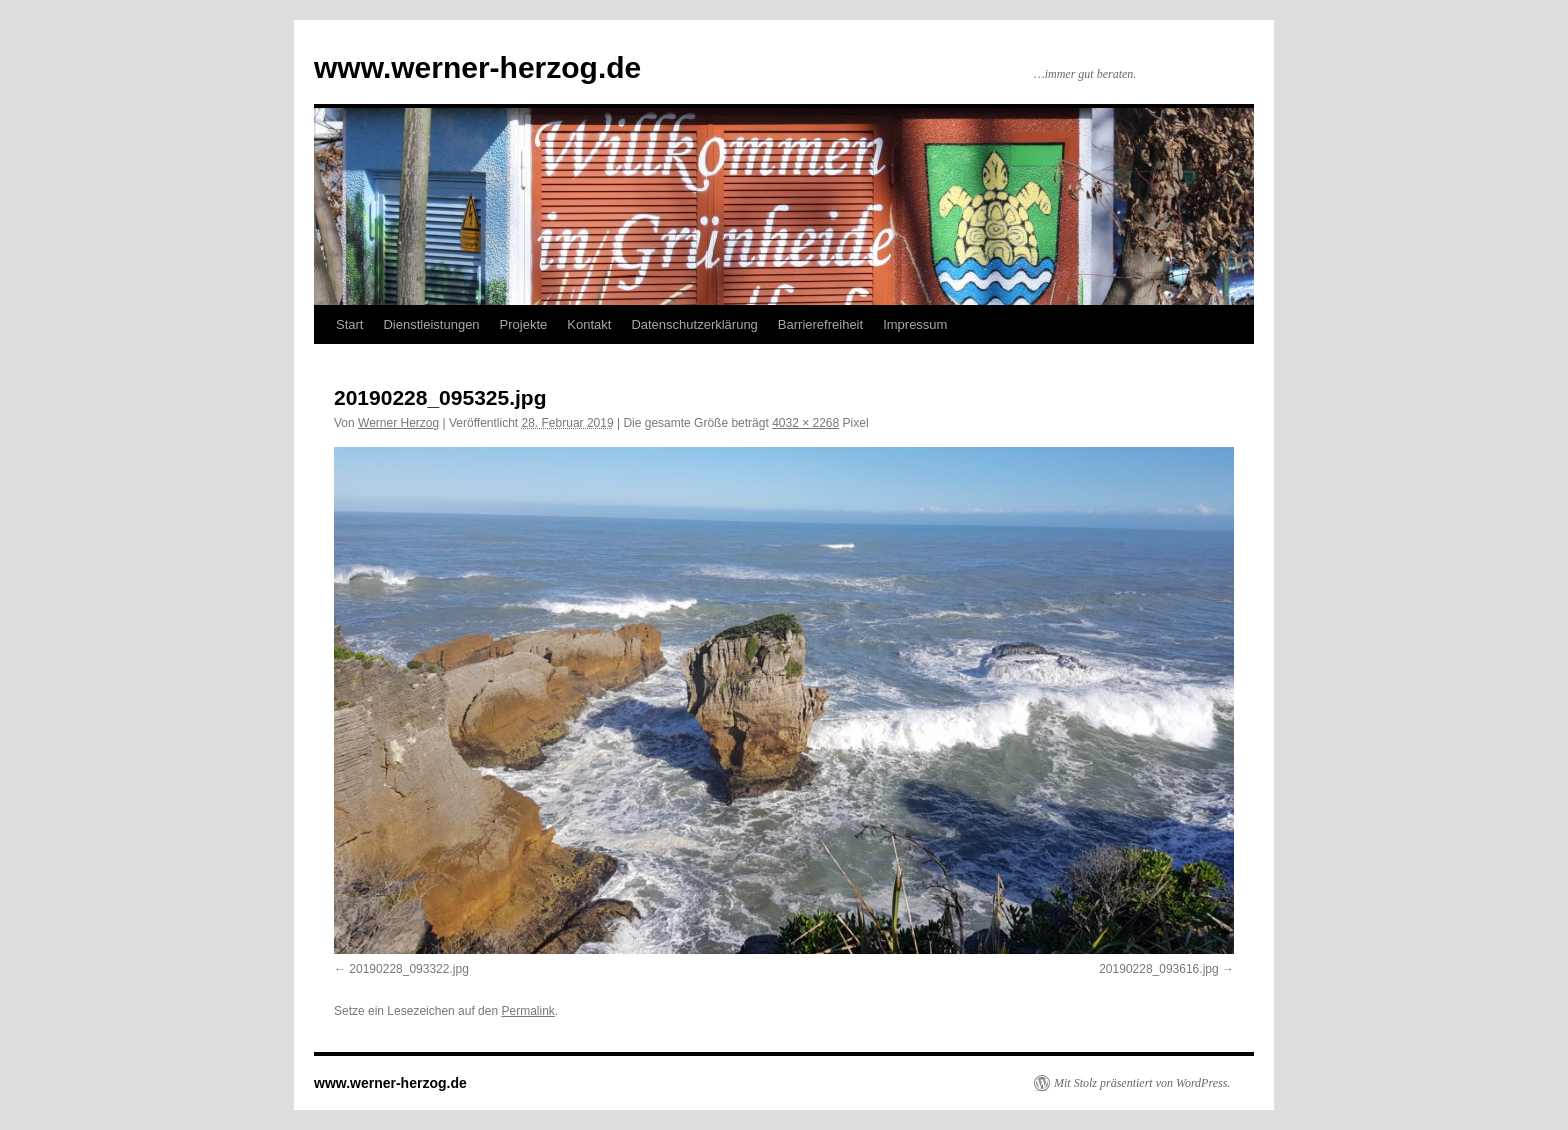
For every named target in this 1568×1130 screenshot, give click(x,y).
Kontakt (589, 324)
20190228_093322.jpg (408, 969)
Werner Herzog (398, 423)
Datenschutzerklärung (694, 324)
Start (349, 324)
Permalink (527, 1011)
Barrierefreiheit (820, 324)
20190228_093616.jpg (1158, 969)
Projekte (524, 324)
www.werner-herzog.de (477, 67)
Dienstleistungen (431, 324)
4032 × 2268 (805, 423)
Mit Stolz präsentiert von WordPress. (1142, 1083)
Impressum (915, 324)
